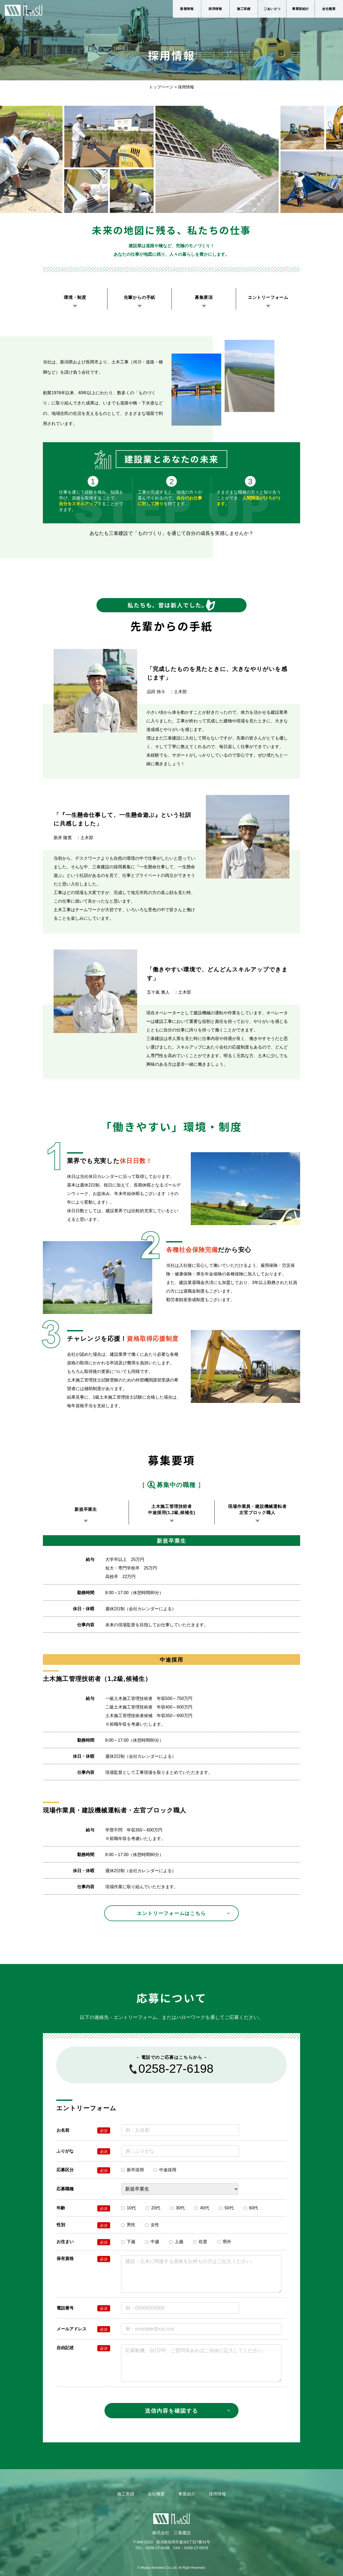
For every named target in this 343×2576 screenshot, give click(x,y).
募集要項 (204, 297)
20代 (153, 2208)
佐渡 (200, 2241)
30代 (177, 2208)
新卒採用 (132, 2170)
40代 (202, 2208)
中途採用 (165, 2170)
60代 (250, 2208)
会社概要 (329, 9)
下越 (128, 2241)
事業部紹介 (300, 9)
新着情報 (187, 9)
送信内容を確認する (171, 2411)
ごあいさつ (272, 9)
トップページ (161, 87)
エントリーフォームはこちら (171, 1913)
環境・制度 (75, 297)
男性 (128, 2224)
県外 (224, 2241)
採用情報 (215, 9)
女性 (152, 2224)
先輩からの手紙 (139, 297)
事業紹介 (186, 2494)
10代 (128, 2208)
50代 (226, 2208)
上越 (176, 2241)
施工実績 (244, 9)
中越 (152, 2241)
